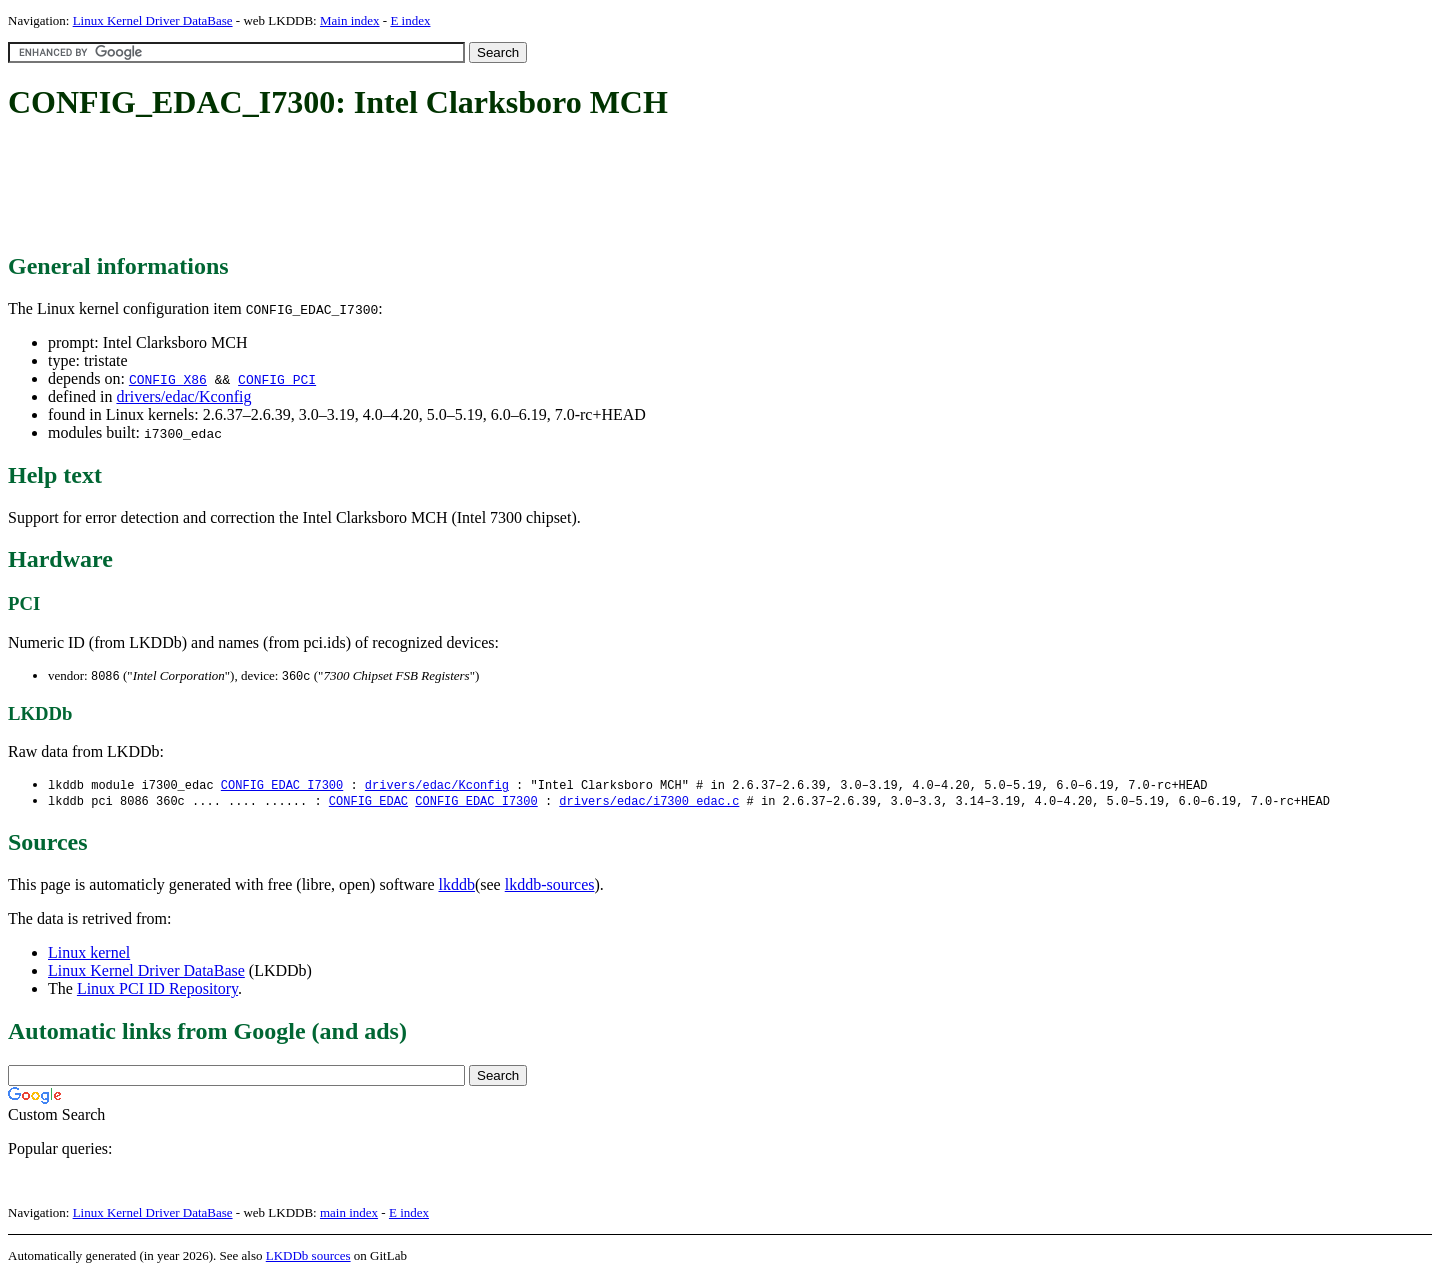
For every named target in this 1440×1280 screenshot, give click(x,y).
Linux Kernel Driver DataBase (153, 20)
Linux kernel (89, 955)
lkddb (457, 887)
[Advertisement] (372, 188)
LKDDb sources (308, 1258)
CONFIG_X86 (168, 379)
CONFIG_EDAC (368, 803)
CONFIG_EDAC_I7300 (282, 786)
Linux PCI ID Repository (157, 991)
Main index (350, 20)
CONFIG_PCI (277, 379)
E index (410, 20)
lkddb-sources (550, 887)
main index (349, 1215)
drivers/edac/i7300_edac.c (649, 803)
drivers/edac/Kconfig (183, 396)
